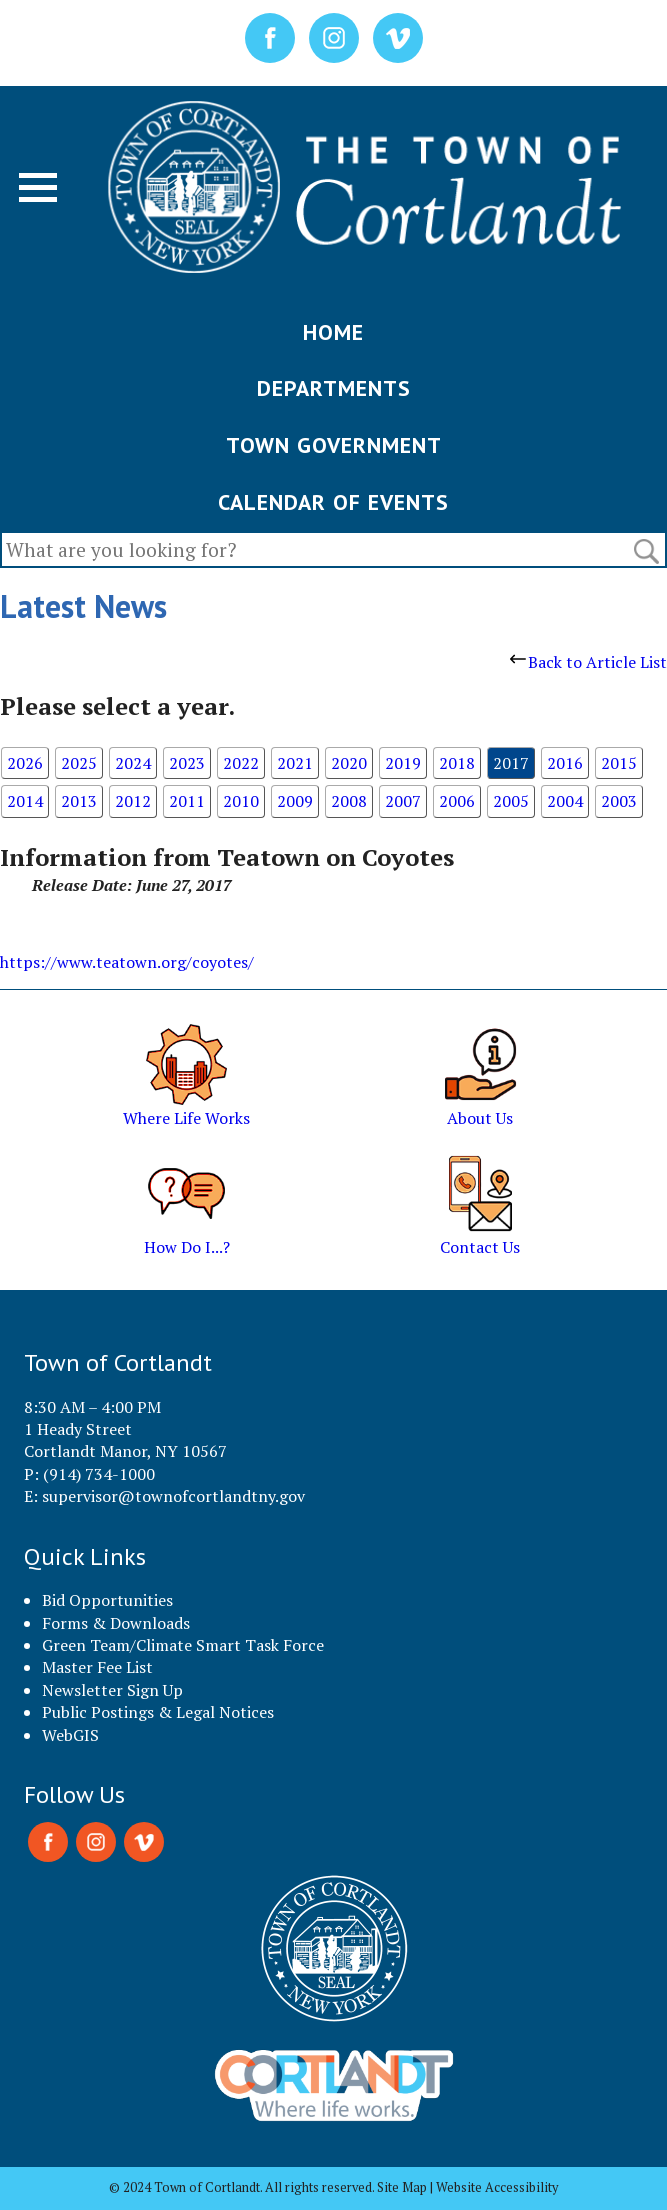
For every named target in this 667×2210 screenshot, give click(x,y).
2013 (79, 801)
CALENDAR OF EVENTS (333, 502)
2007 (403, 801)
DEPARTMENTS (334, 388)
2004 (565, 801)
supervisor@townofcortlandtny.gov (173, 1496)
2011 (187, 801)
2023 (187, 763)
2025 (79, 763)
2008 (349, 801)
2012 (133, 801)
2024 (133, 763)
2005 (511, 801)
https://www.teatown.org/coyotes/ (127, 962)
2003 (619, 801)
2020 (349, 763)
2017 (511, 763)
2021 (295, 763)
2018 (457, 763)
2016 (565, 763)
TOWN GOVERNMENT (334, 445)
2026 (25, 763)
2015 (619, 763)
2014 (25, 801)
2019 (403, 763)
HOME (333, 332)
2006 (457, 801)
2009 (295, 801)
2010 (241, 801)
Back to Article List (588, 662)
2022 (241, 763)
